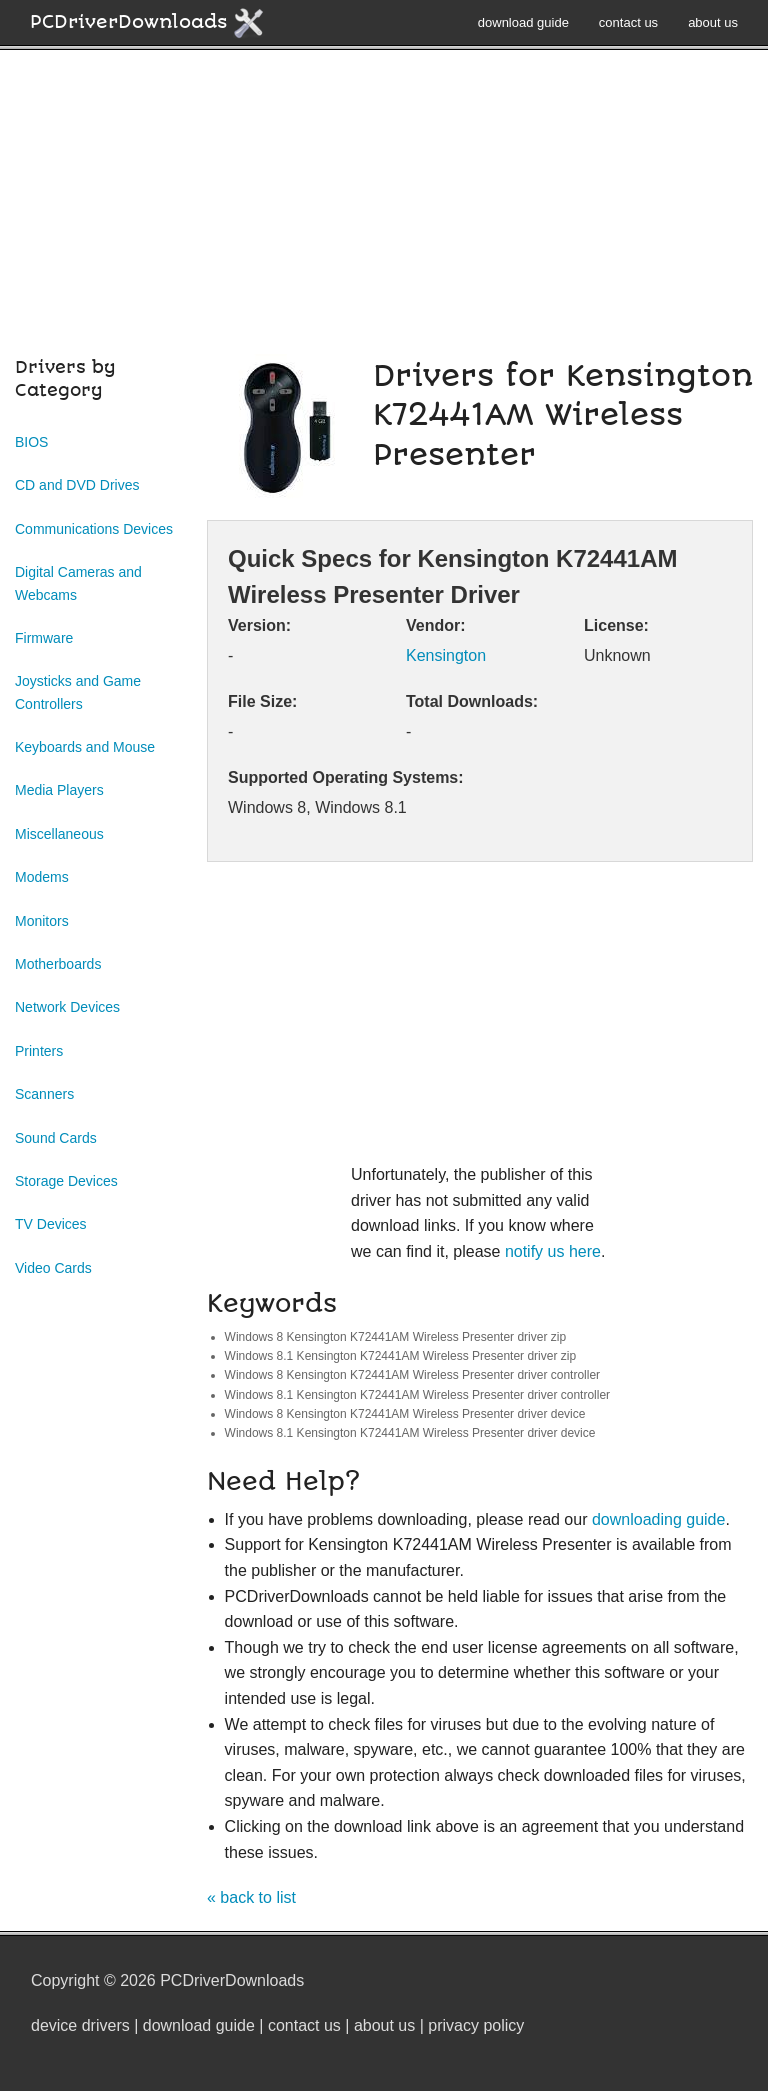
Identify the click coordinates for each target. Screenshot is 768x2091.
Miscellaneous (59, 834)
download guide (523, 22)
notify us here (553, 1251)
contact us (628, 22)
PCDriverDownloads (147, 23)
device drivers (80, 2025)
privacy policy (476, 2025)
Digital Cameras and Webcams (78, 583)
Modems (42, 877)
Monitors (42, 921)
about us (713, 22)
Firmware (44, 638)
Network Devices (67, 1007)
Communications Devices (94, 529)
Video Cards (53, 1268)
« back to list (251, 1897)
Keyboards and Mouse (85, 747)
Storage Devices (66, 1181)
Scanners (44, 1094)
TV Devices (51, 1224)
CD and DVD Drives (77, 485)
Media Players (59, 790)
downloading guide (658, 1519)
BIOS (31, 442)
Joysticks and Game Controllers (78, 692)
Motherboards (58, 964)
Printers (39, 1051)
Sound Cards (56, 1138)
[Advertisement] (384, 214)
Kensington (446, 655)
